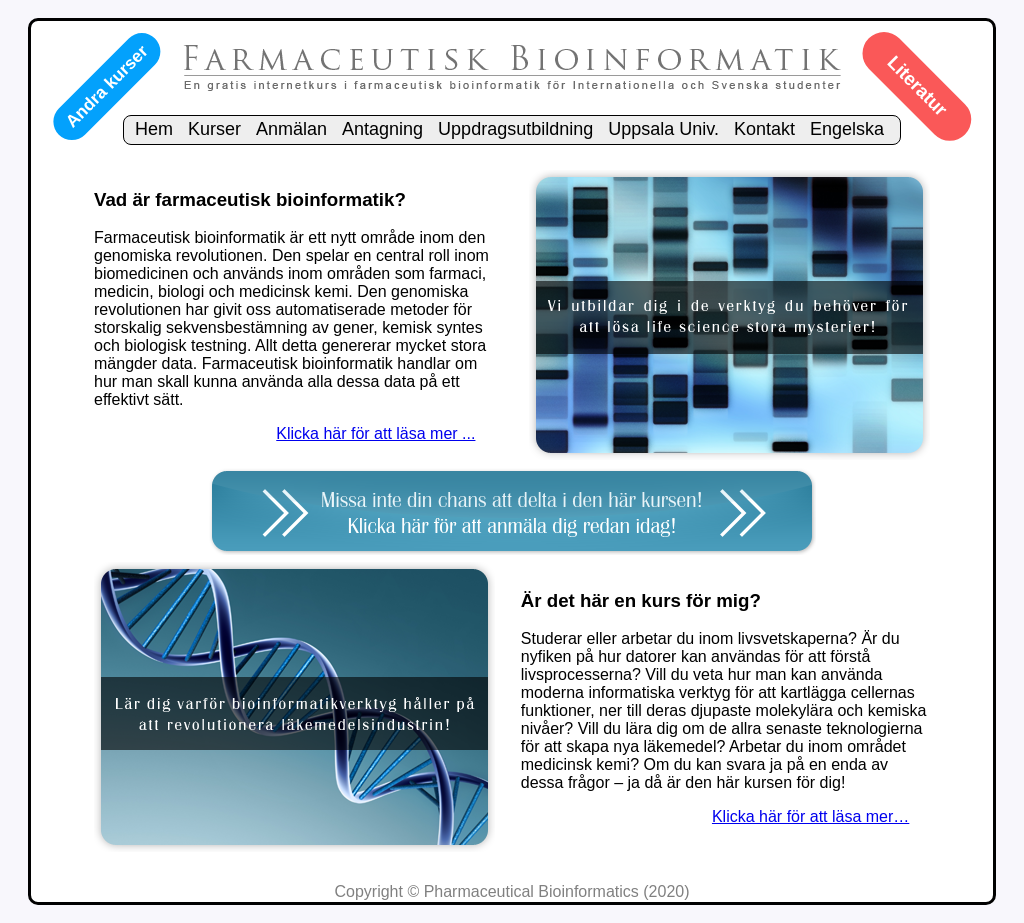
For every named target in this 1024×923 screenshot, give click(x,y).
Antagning (382, 129)
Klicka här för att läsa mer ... (375, 433)
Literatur (917, 86)
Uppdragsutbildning (515, 129)
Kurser (214, 129)
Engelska (847, 129)
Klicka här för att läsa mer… (810, 816)
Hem (154, 129)
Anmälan (291, 129)
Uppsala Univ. (663, 129)
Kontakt (764, 129)
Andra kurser (106, 86)
